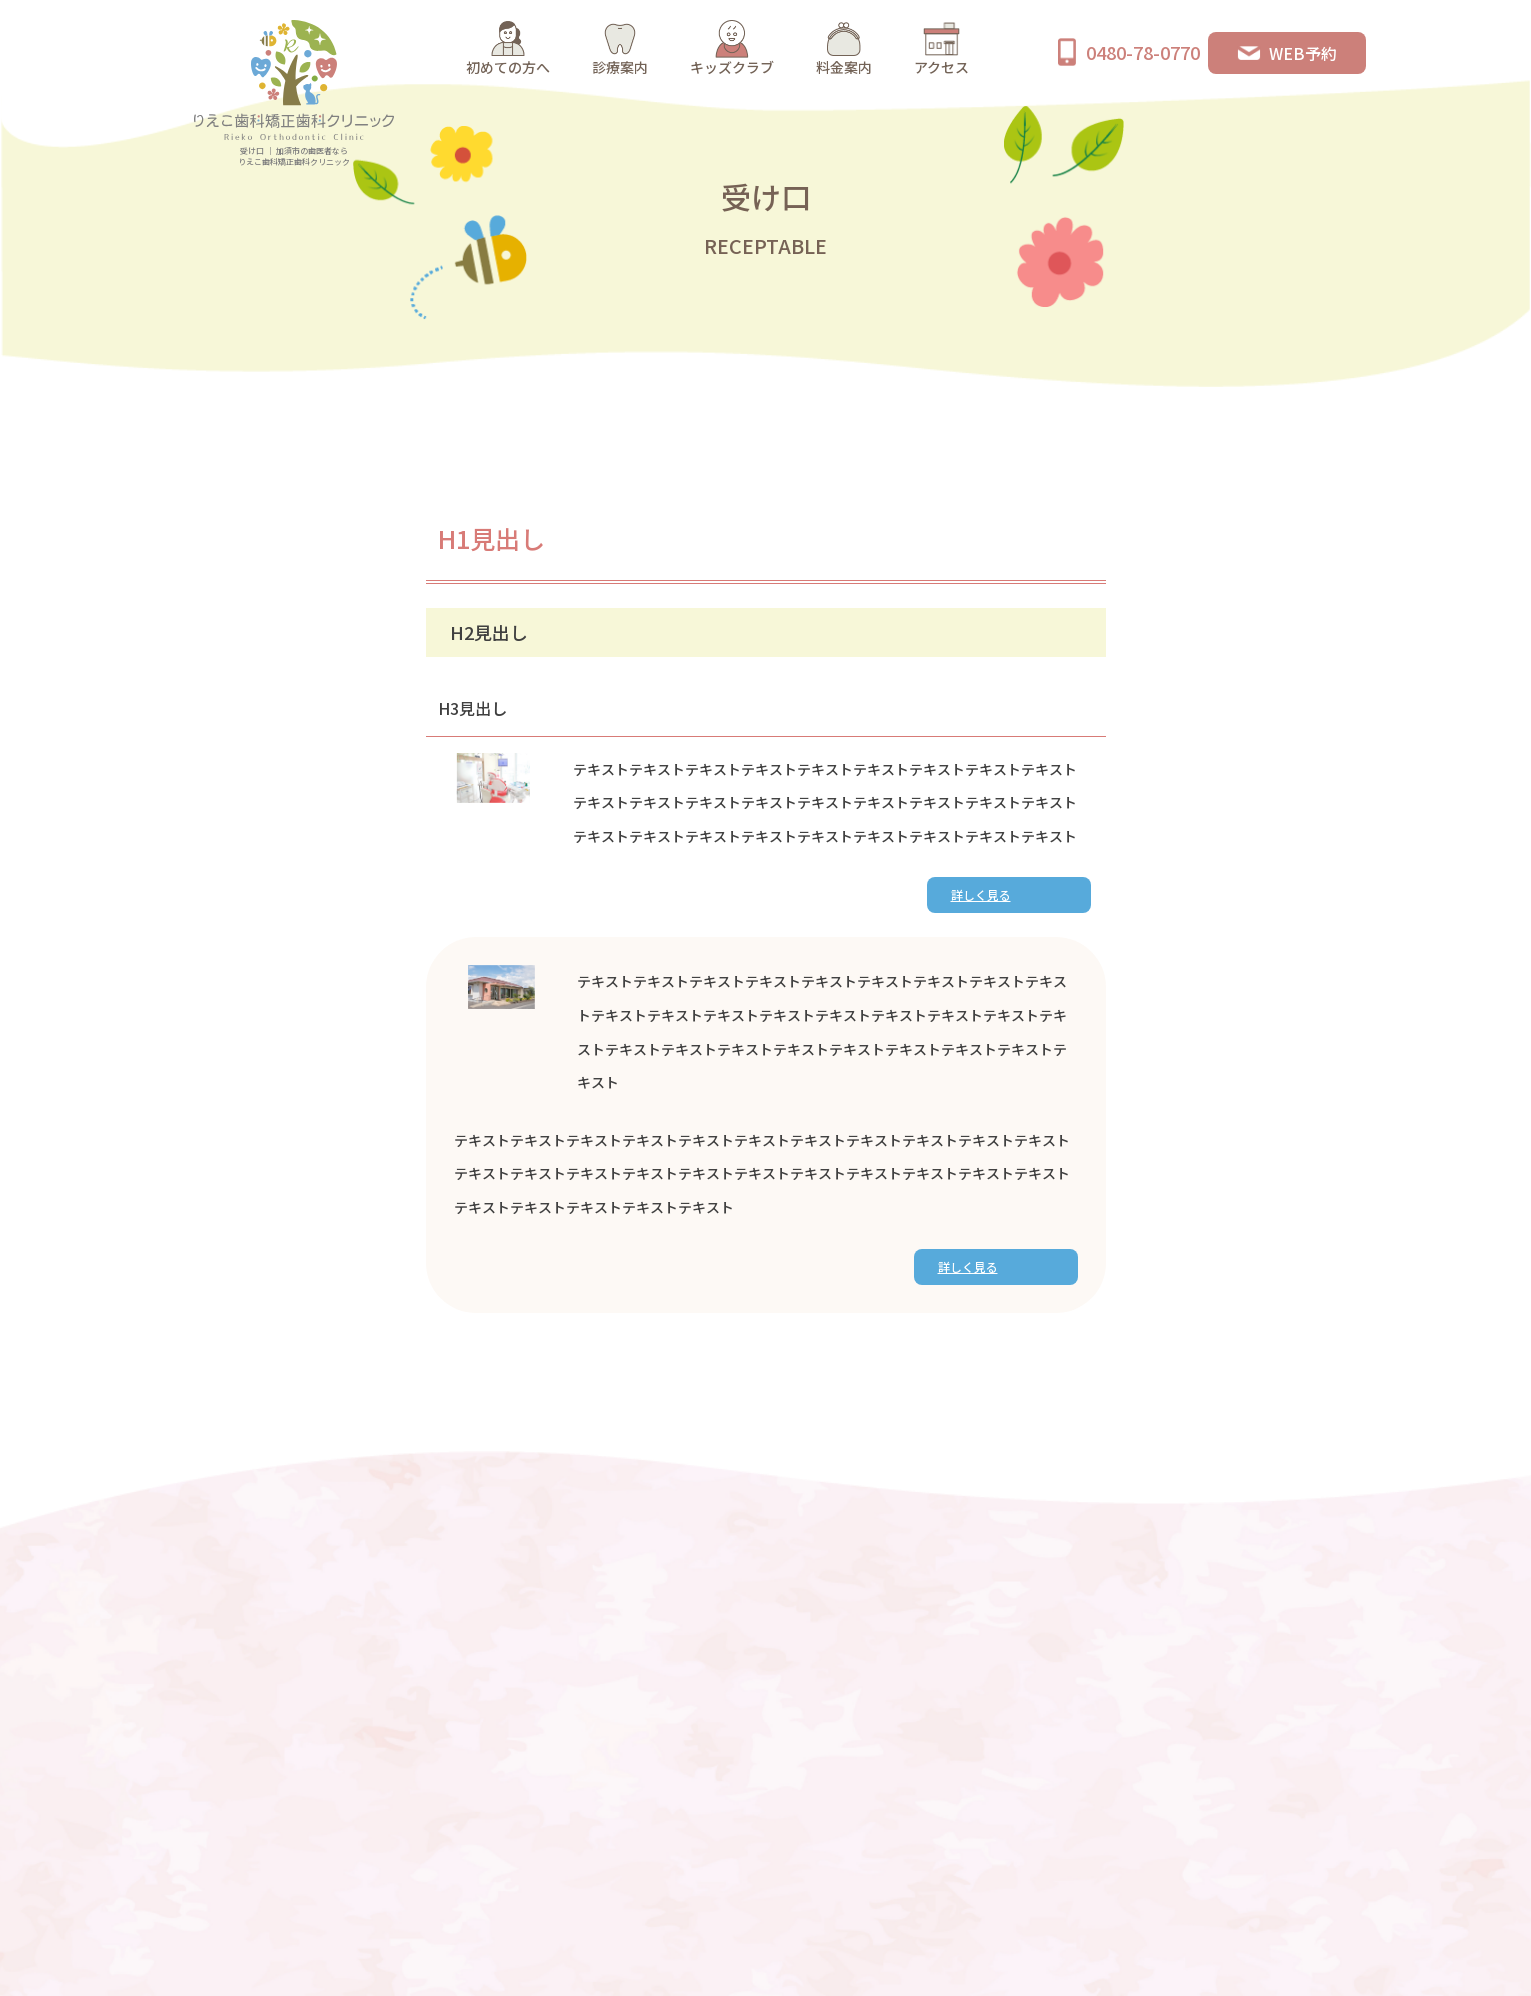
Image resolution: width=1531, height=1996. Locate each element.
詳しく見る (981, 894)
